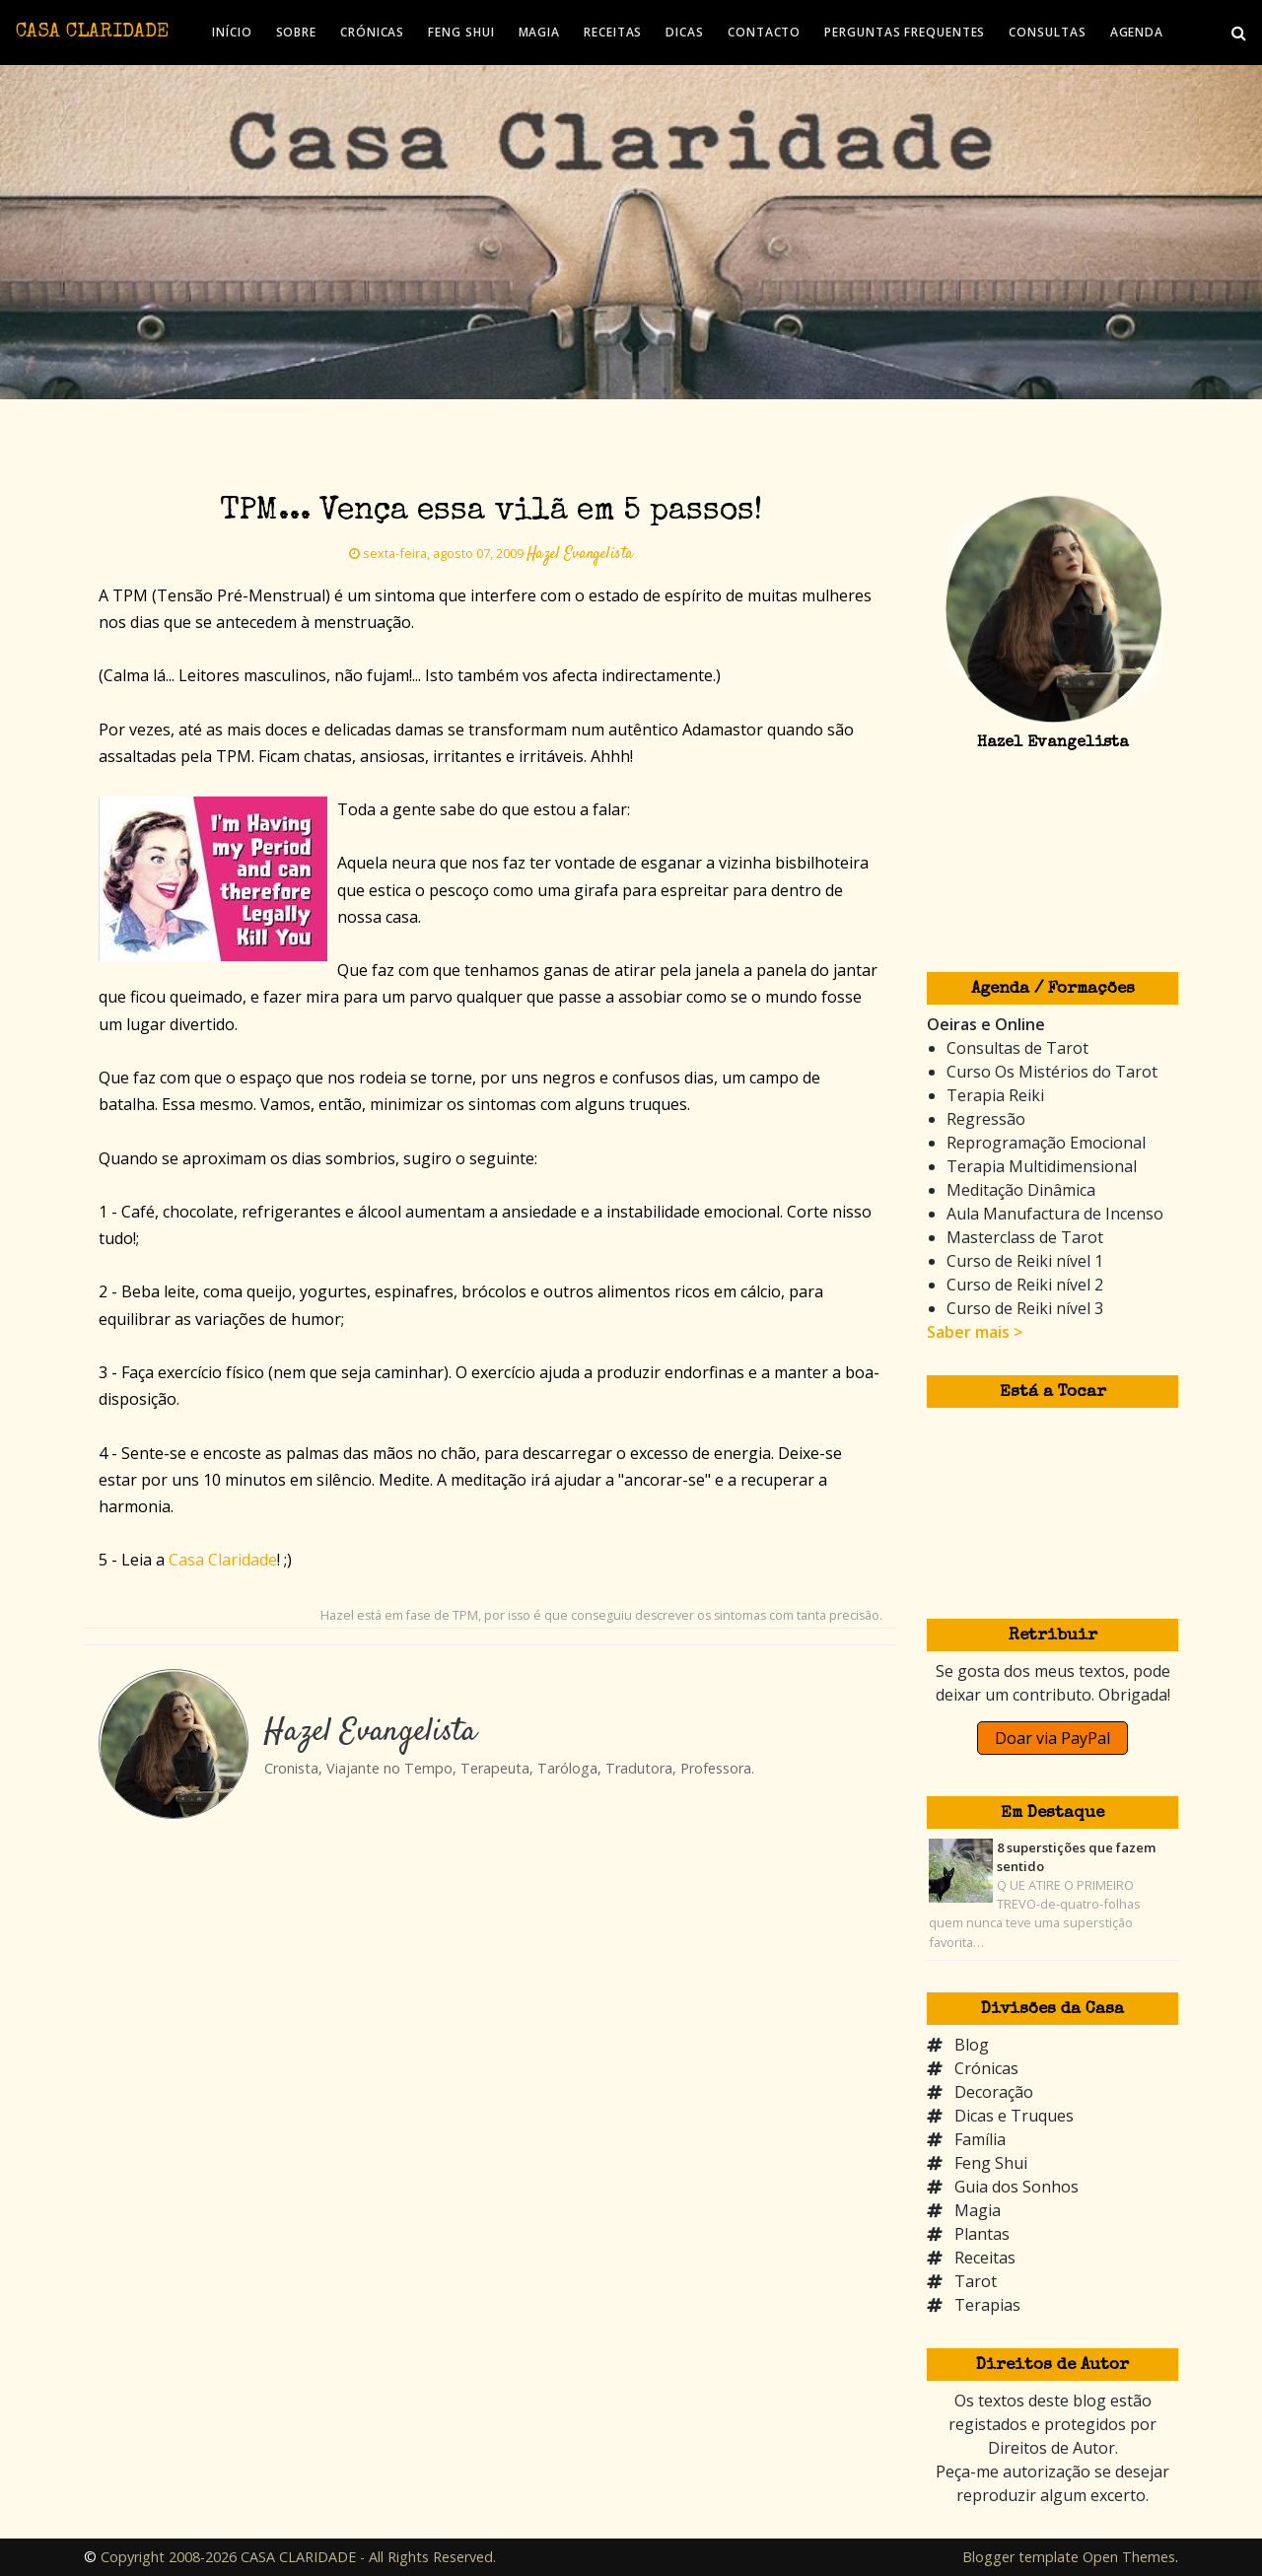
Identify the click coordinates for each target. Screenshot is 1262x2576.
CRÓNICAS (372, 32)
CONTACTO (764, 32)
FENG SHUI (461, 32)
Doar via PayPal (1052, 1738)
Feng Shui (990, 2163)
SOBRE (296, 32)
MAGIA (540, 32)
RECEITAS (613, 32)
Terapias (987, 2305)
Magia (977, 2210)
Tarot (975, 2281)
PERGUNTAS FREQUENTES (904, 32)
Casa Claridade (223, 1559)
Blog (971, 2044)
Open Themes (1129, 2556)
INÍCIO (231, 32)
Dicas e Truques (1014, 2115)
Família (980, 2139)
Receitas (985, 2257)
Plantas (982, 2234)
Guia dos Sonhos (1016, 2186)
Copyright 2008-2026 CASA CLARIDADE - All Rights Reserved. (298, 2556)
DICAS (685, 32)
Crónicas (986, 2068)
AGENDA (1136, 32)
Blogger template (1020, 2556)
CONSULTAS (1047, 32)
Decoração (993, 2092)
